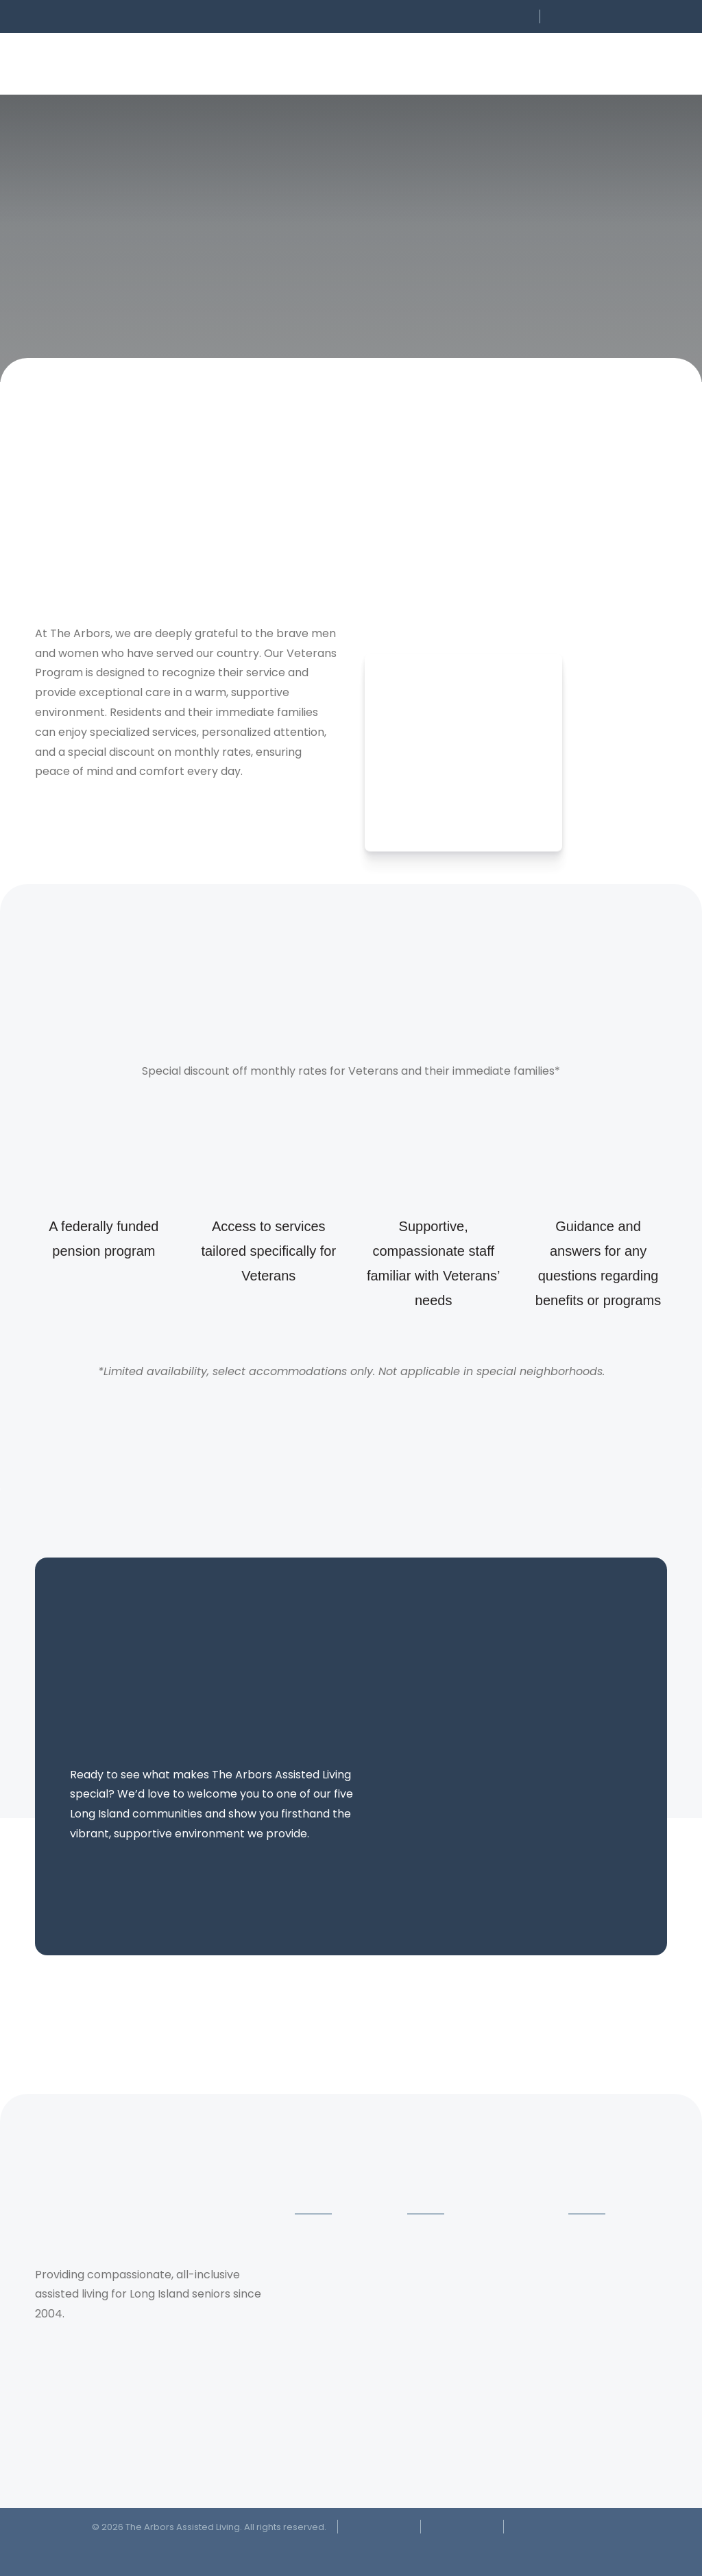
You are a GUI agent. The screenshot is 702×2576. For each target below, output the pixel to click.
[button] (442, 16)
